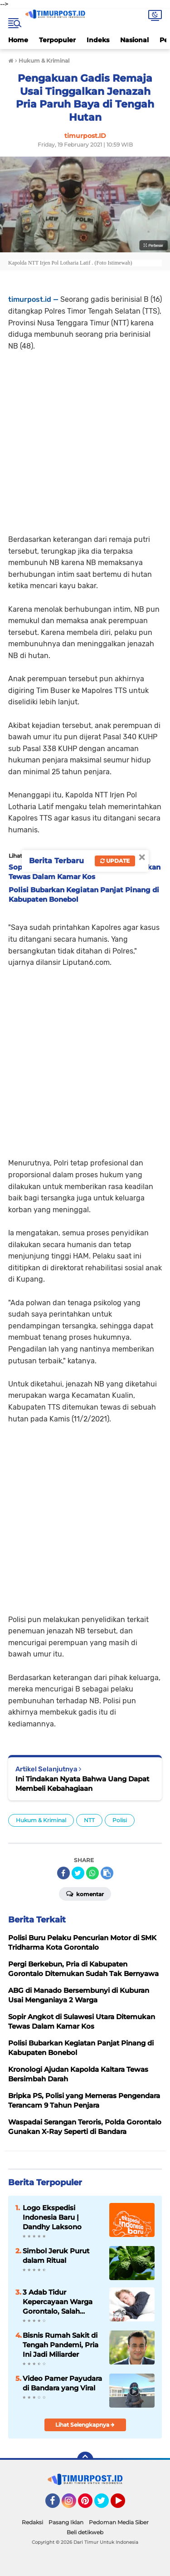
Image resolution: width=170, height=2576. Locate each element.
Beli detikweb (85, 2532)
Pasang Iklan (66, 2522)
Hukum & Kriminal (41, 1820)
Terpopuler (57, 40)
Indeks (98, 40)
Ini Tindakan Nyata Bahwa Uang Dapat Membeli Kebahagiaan (82, 1784)
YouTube (124, 2504)
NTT (89, 1820)
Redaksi (32, 2522)
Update (115, 860)
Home (18, 40)
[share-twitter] (78, 1873)
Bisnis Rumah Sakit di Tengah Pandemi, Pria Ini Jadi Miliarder (60, 2345)
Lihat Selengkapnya (85, 2424)
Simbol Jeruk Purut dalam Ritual (56, 2256)
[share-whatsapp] (92, 1873)
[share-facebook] (63, 1873)
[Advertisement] (85, 437)
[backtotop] (85, 2460)
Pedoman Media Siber (119, 2522)
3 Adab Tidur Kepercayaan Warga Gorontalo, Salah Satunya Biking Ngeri (59, 2302)
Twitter (105, 2504)
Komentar (85, 1893)
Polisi (119, 1820)
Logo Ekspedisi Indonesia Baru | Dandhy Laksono (52, 2217)
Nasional (134, 40)
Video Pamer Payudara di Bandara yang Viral (62, 2383)
